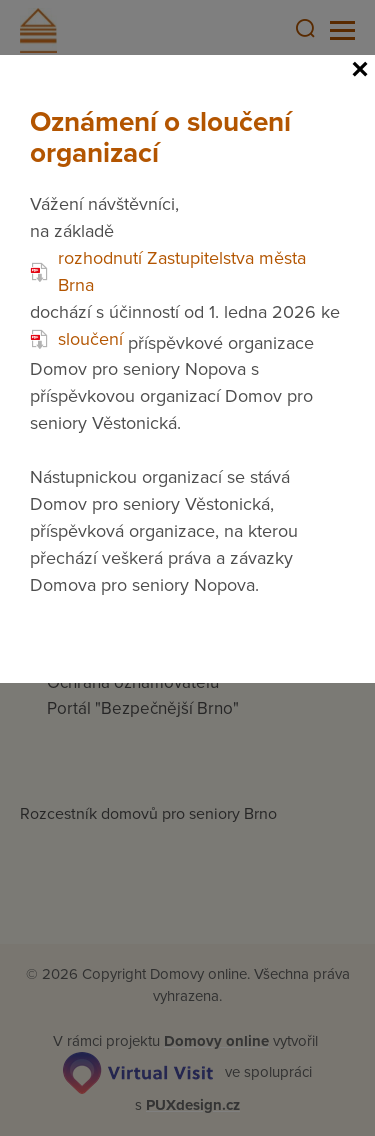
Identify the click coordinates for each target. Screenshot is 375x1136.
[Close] (360, 70)
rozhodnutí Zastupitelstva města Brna (168, 271)
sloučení (76, 339)
